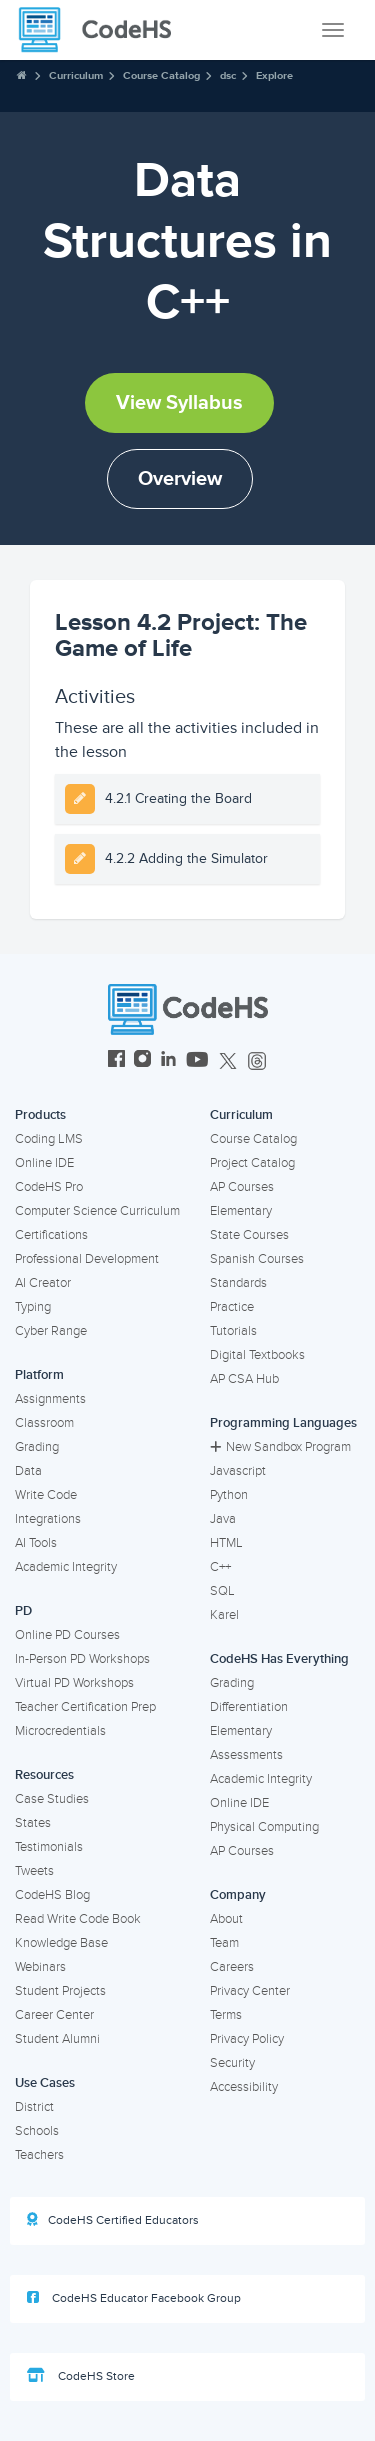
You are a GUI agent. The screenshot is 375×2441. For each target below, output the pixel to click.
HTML (226, 1543)
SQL (222, 1591)
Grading (37, 1447)
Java (223, 1519)
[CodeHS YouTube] (197, 1061)
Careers (232, 1967)
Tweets (34, 1871)
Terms (226, 2015)
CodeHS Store (81, 2376)
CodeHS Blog (52, 1895)
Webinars (40, 1967)
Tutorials (233, 1331)
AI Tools (36, 1543)
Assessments (246, 1755)
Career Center (54, 2015)
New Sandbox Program (280, 1447)
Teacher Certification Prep (85, 1707)
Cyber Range (51, 1331)
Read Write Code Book (78, 1919)
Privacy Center (250, 1991)
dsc (228, 75)
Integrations (48, 1519)
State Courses (249, 1235)
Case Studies (52, 1799)
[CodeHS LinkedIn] (168, 1061)
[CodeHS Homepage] (103, 30)
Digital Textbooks (257, 1355)
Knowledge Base (61, 1943)
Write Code (46, 1495)
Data (28, 1471)
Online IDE (44, 1163)
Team (224, 1943)
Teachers (39, 2155)
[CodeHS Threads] (257, 1061)
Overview (180, 479)
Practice (232, 1307)
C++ (220, 1567)
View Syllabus (179, 403)
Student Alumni (57, 2039)
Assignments (50, 1399)
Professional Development (87, 1259)
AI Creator (43, 1283)
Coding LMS (49, 1139)
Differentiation (249, 1707)
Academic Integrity (66, 1567)
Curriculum (76, 75)
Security (232, 2063)
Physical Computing (264, 1827)
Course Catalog (161, 75)
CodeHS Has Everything (279, 1659)
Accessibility (244, 2087)
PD (23, 1611)
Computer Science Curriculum (97, 1211)
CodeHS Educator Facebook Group (134, 2298)
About (226, 1919)
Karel (224, 1615)
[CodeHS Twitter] (228, 1061)
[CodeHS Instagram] (142, 1061)
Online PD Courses (67, 1635)
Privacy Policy (247, 2039)
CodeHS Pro (49, 1187)
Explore (274, 75)
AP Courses (242, 1187)
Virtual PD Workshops (74, 1683)
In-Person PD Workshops (82, 1659)
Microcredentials (60, 1731)
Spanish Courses (257, 1259)
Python (229, 1495)
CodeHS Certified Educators (113, 2220)
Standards (238, 1283)
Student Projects (60, 1991)
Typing (33, 1307)
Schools (37, 2131)
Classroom (44, 1423)
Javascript (238, 1471)
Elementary (241, 1211)
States (33, 1823)
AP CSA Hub (244, 1379)
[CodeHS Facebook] (116, 1061)
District (34, 2107)
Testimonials (49, 1847)
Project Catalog (252, 1163)
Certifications (51, 1235)
